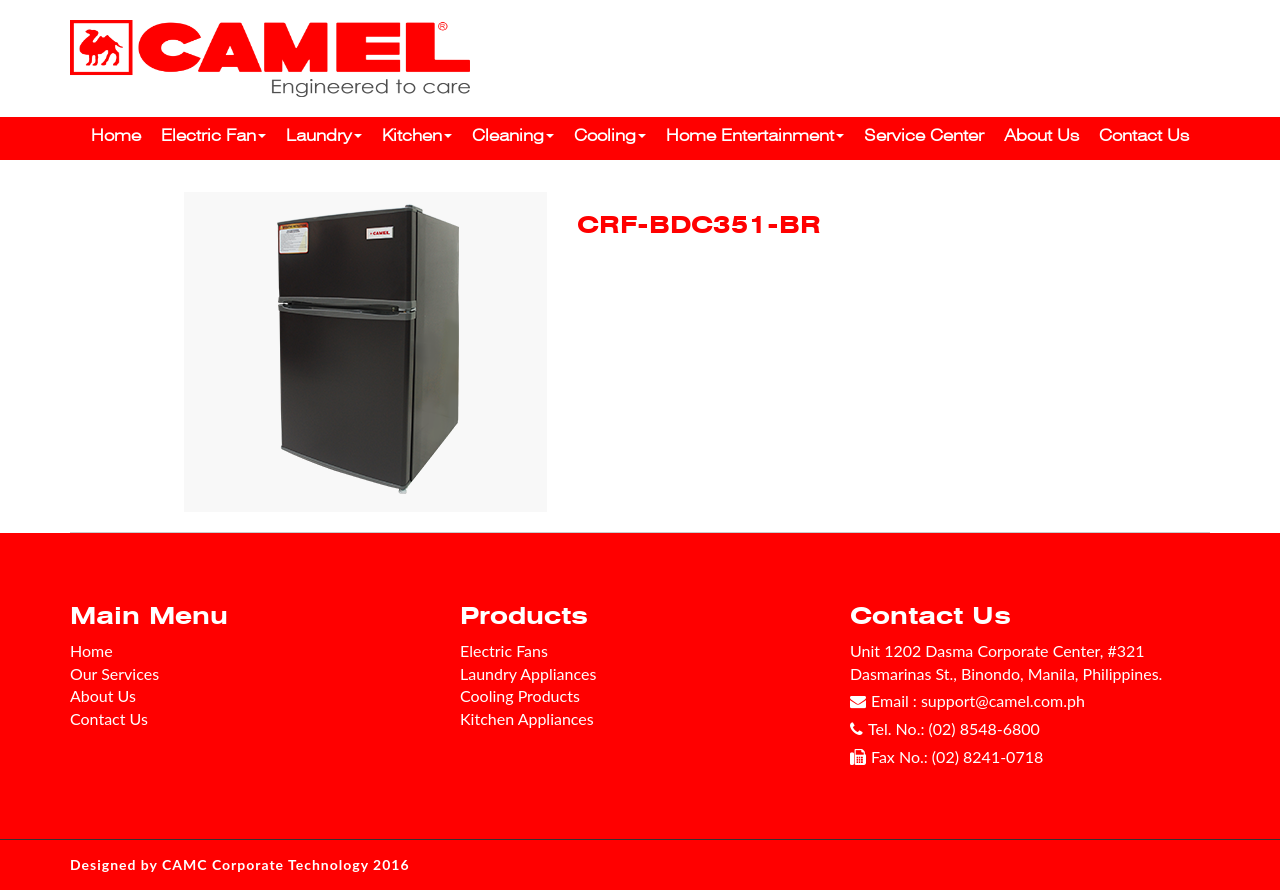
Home (116, 135)
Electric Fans (504, 650)
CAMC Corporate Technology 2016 (286, 864)
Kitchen (417, 135)
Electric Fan (213, 135)
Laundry (324, 135)
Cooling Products (520, 695)
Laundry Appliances (528, 673)
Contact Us (1144, 135)
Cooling (610, 135)
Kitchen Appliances (527, 718)
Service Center (924, 135)
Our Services (114, 673)
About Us (1041, 135)
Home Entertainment (755, 135)
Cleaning (513, 135)
